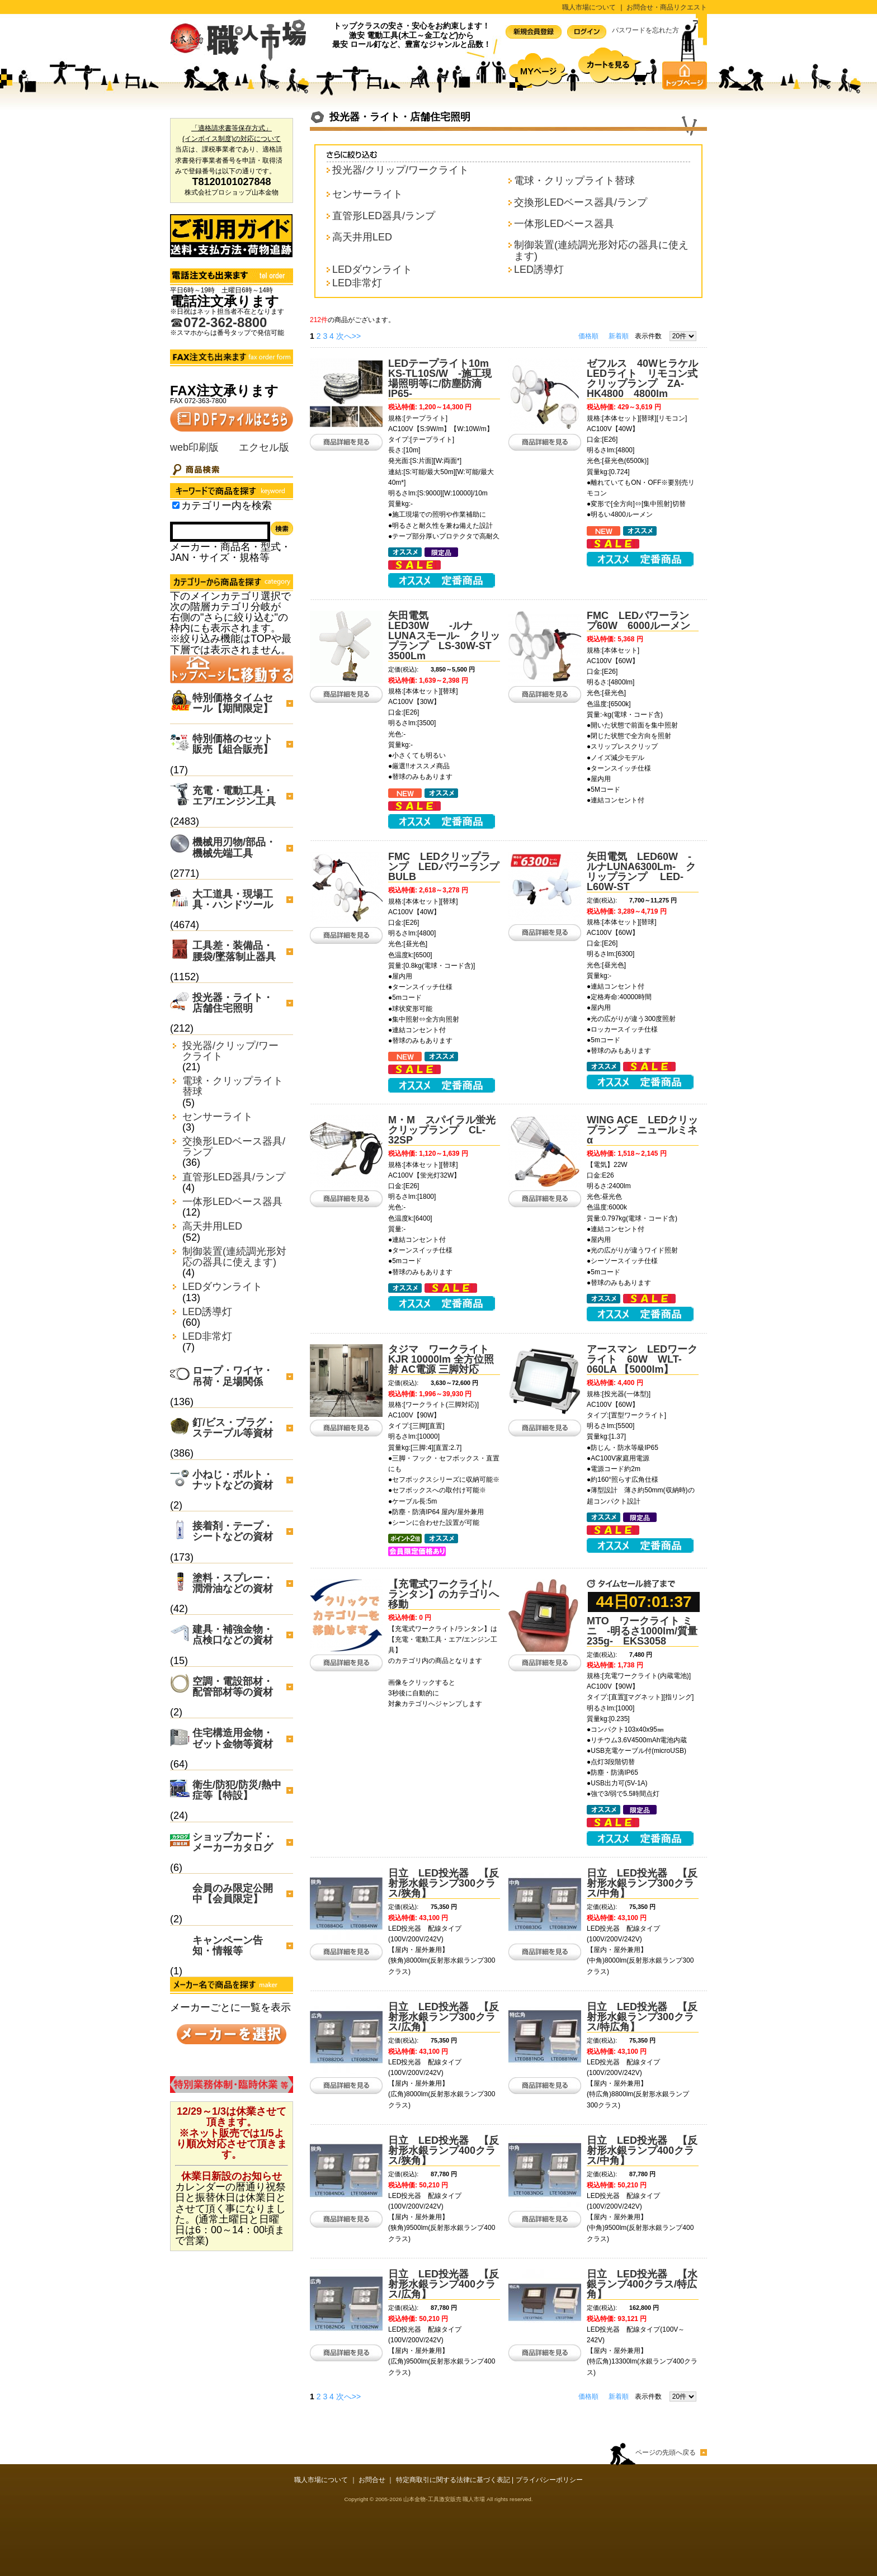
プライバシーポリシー (549, 2480)
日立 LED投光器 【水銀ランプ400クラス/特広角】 (642, 2284)
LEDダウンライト (222, 1287)
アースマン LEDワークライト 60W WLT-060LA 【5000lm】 (642, 1359)
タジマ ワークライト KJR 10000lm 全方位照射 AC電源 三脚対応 (441, 1359)
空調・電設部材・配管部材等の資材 (232, 1687)
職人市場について (589, 7)
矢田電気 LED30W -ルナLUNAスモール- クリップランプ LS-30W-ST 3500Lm (444, 635)
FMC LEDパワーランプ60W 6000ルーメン (638, 620)
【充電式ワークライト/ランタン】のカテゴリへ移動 (443, 1594)
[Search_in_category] (176, 505)
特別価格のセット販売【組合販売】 (232, 744)
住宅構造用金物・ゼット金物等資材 (232, 1738)
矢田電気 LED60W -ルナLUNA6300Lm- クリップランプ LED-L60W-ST (641, 871)
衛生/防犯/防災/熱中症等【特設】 (236, 1790)
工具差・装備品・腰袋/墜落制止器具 (234, 951)
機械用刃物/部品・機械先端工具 (234, 847)
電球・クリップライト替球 (232, 1086)
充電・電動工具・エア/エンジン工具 (234, 796)
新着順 (619, 336)
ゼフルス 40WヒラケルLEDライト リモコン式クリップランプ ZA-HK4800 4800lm (642, 378)
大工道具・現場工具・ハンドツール (232, 899)
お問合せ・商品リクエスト (666, 7)
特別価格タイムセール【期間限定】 (232, 703)
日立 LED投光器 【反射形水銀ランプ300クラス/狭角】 (443, 1883)
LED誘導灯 (207, 1312)
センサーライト (217, 1117)
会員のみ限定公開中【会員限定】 (232, 1893)
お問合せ (372, 2480)
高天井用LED (212, 1226)
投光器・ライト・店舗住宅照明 (232, 1003)
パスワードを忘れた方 (645, 30)
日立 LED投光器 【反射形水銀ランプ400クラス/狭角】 (443, 2150)
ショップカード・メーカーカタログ (232, 1842)
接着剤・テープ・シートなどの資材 (232, 1531)
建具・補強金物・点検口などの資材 (232, 1635)
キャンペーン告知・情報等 (227, 1945)
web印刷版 (194, 447)
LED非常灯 (207, 1336)
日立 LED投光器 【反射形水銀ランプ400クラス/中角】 (642, 2150)
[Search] (220, 532)
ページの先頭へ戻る (665, 2452)
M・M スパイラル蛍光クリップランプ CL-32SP (442, 1130)
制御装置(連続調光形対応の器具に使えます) (234, 1257)
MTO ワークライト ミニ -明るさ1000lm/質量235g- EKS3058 (642, 1631)
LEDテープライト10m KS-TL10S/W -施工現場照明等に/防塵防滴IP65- (443, 378)
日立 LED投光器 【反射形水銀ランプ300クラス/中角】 (642, 1883)
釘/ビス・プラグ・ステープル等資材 (234, 1428)
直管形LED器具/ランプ (233, 1177)
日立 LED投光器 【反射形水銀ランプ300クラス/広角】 (443, 2017)
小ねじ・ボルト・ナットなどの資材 (232, 1480)
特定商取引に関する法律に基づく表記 (453, 2480)
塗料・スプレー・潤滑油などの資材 (232, 1583)
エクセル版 (264, 447)
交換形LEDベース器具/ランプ (233, 1146)
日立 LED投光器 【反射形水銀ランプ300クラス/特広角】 (642, 2017)
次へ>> (348, 336)
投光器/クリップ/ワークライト (230, 1051)
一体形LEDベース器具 (232, 1202)
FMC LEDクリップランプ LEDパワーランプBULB (443, 866)
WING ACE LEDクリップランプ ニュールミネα (642, 1130)
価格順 (588, 336)
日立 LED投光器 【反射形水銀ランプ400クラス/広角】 (443, 2284)
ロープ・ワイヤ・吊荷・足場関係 (232, 1376)
